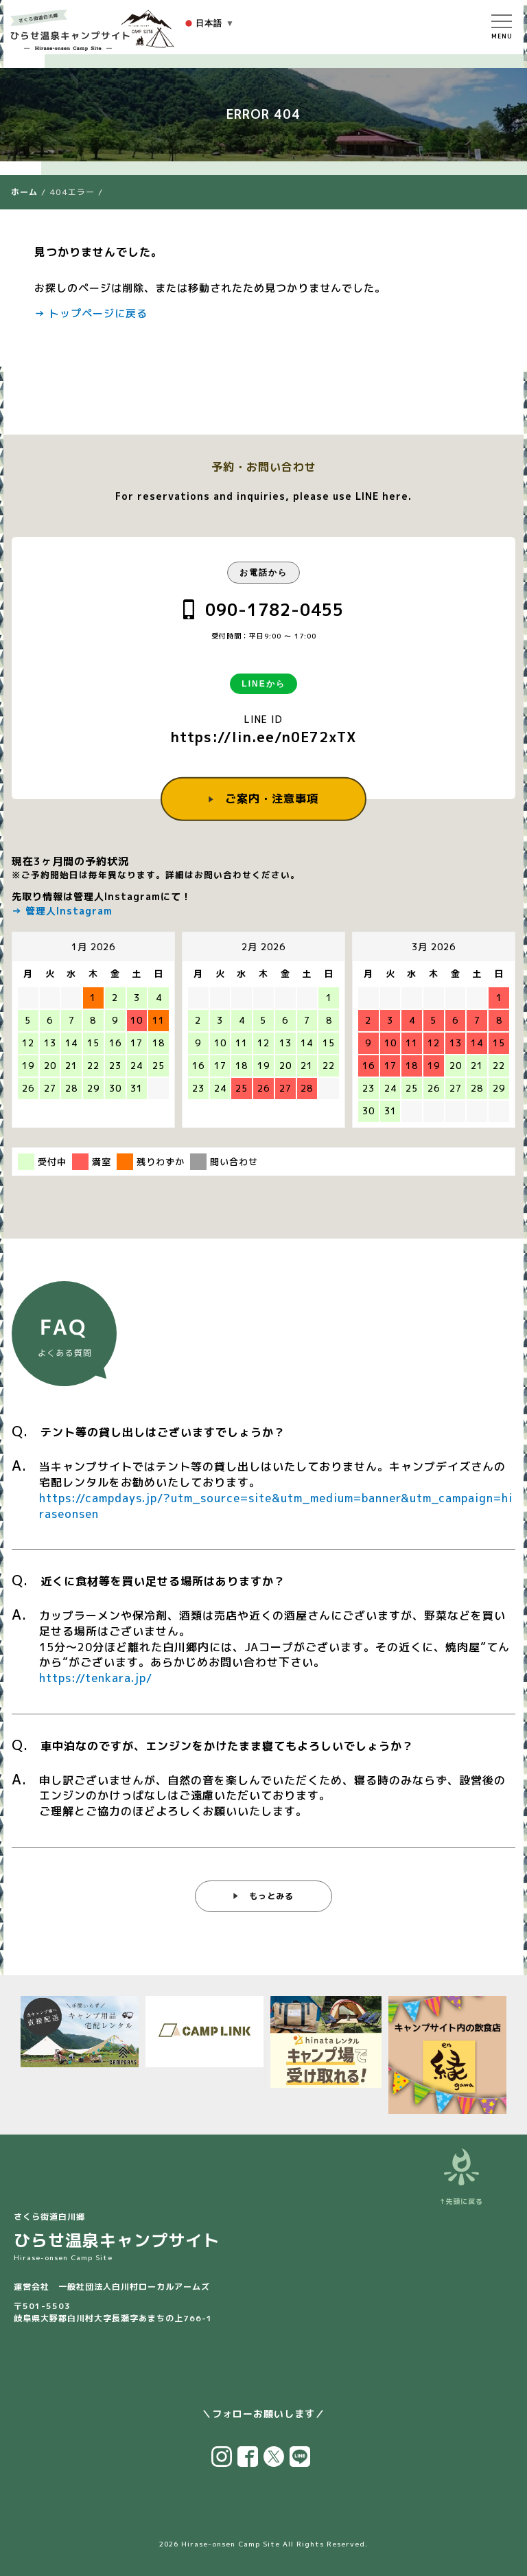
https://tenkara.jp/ (95, 1678)
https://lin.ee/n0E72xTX (264, 736)
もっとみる (271, 1897)
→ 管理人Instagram (62, 910)
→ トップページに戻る (91, 313)
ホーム (24, 192)
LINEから (263, 684)
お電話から (263, 572)
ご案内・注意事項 (271, 798)
